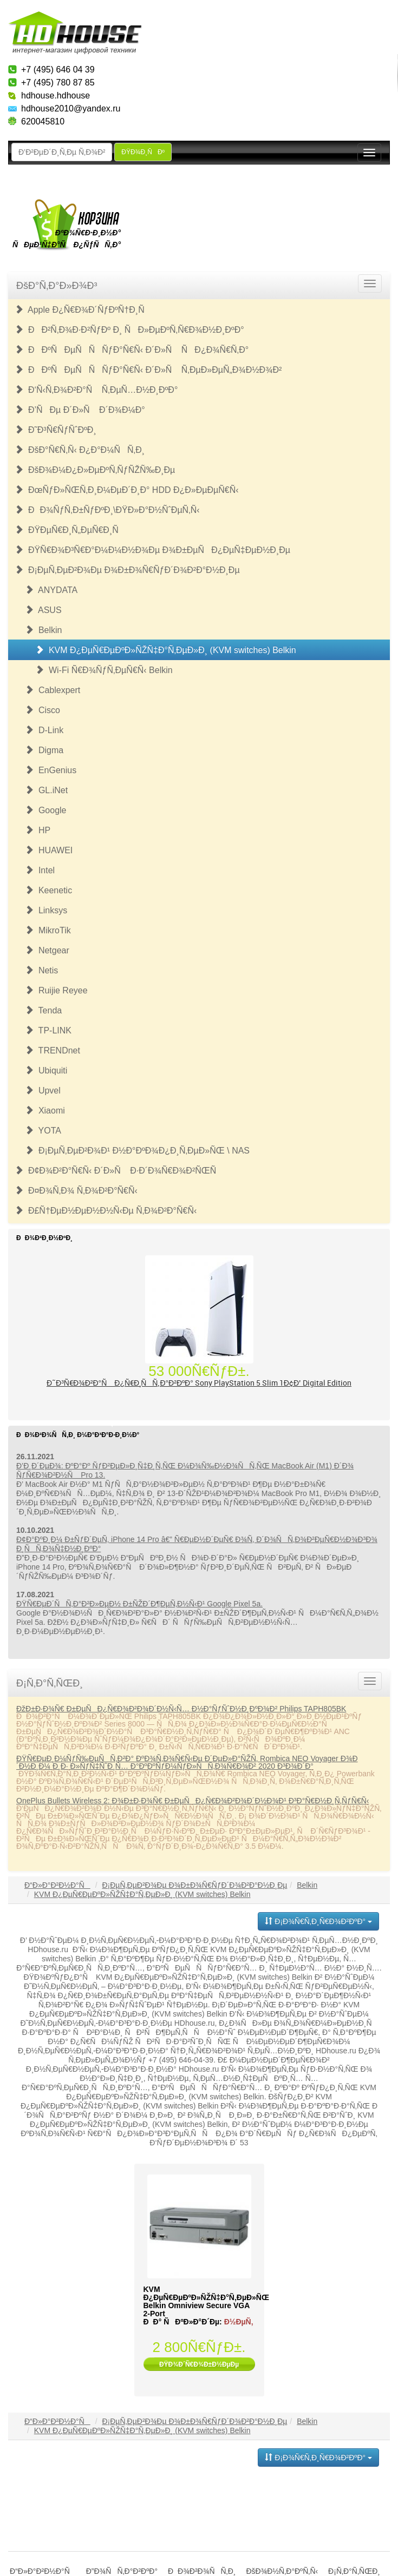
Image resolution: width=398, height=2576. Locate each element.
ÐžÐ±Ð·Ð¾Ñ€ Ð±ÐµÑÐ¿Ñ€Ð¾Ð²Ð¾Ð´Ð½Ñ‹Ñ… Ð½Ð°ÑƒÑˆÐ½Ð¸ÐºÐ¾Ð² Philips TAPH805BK (181, 1708)
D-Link (44, 730)
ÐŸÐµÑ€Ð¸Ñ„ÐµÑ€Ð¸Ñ (70, 530)
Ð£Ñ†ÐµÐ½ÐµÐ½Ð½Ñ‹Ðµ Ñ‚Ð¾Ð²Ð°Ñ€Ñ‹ (106, 1210)
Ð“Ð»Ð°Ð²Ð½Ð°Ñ (57, 1885)
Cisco (42, 710)
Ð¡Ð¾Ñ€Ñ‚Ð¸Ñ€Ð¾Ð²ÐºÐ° (318, 1921)
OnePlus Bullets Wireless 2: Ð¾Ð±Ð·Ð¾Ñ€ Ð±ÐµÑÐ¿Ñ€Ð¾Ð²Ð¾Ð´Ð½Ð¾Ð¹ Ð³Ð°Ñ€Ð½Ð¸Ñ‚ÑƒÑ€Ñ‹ (192, 1800)
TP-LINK (48, 1030)
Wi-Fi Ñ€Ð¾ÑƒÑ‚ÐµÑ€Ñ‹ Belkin (104, 670)
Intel (40, 870)
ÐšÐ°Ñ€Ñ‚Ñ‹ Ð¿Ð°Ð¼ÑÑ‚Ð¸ (80, 449)
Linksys (46, 910)
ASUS (43, 610)
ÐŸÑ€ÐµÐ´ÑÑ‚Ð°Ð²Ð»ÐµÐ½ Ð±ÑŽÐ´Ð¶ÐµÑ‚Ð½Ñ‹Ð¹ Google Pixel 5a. (139, 1603)
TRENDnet (52, 1050)
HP (37, 830)
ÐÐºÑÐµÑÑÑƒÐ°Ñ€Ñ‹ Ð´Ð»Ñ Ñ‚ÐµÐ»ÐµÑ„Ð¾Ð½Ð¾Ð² (148, 369)
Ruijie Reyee (56, 990)
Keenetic (48, 890)
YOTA (43, 1130)
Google (45, 810)
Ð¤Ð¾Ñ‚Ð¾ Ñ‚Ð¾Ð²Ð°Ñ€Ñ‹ (76, 1190)
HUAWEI (49, 850)
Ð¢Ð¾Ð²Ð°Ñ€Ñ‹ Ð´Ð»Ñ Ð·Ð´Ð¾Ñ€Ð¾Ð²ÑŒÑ (119, 1170)
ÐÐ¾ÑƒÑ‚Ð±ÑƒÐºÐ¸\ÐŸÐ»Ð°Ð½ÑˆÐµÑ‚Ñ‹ (107, 510)
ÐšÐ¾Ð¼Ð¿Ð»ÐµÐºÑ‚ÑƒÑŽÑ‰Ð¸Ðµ (95, 470)
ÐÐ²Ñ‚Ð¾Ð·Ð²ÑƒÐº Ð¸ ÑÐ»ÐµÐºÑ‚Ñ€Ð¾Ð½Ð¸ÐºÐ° (129, 329)
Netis (41, 970)
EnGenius (50, 770)
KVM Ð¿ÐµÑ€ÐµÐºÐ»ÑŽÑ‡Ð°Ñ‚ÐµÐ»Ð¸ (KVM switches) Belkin (165, 650)
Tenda (43, 1010)
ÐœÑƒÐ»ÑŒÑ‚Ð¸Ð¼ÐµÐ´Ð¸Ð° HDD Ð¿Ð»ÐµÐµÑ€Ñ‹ (127, 490)
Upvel (43, 1090)
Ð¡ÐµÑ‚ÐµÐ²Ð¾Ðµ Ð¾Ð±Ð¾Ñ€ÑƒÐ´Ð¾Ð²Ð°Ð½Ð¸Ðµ (127, 570)
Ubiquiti (46, 1070)
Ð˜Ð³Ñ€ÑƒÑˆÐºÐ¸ (55, 429)
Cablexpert (52, 690)
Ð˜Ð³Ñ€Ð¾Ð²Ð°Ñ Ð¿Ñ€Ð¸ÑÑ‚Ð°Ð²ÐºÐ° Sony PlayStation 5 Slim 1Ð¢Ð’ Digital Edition (199, 1383)
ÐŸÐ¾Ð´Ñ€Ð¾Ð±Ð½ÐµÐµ (199, 2364)
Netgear (47, 950)
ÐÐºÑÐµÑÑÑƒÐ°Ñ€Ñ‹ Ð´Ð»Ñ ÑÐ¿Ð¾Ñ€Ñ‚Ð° (132, 349)
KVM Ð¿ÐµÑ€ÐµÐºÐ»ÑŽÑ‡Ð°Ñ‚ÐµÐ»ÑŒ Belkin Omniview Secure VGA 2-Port (206, 2301)
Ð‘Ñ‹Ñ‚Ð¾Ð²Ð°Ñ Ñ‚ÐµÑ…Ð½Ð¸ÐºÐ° (96, 389)
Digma (44, 750)
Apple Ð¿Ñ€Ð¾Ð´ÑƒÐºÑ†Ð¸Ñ (83, 309)
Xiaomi (45, 1110)
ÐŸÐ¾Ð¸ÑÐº (143, 152)
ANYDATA (51, 590)
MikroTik (48, 930)
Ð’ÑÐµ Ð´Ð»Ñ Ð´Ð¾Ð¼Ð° (80, 409)
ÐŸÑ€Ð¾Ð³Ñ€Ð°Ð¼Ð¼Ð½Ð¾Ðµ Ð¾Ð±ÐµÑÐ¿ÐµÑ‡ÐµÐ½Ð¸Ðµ (152, 550)
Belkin (43, 630)
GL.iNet (46, 790)
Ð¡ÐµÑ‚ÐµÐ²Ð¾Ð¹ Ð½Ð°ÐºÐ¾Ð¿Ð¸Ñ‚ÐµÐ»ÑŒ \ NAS (137, 1150)
